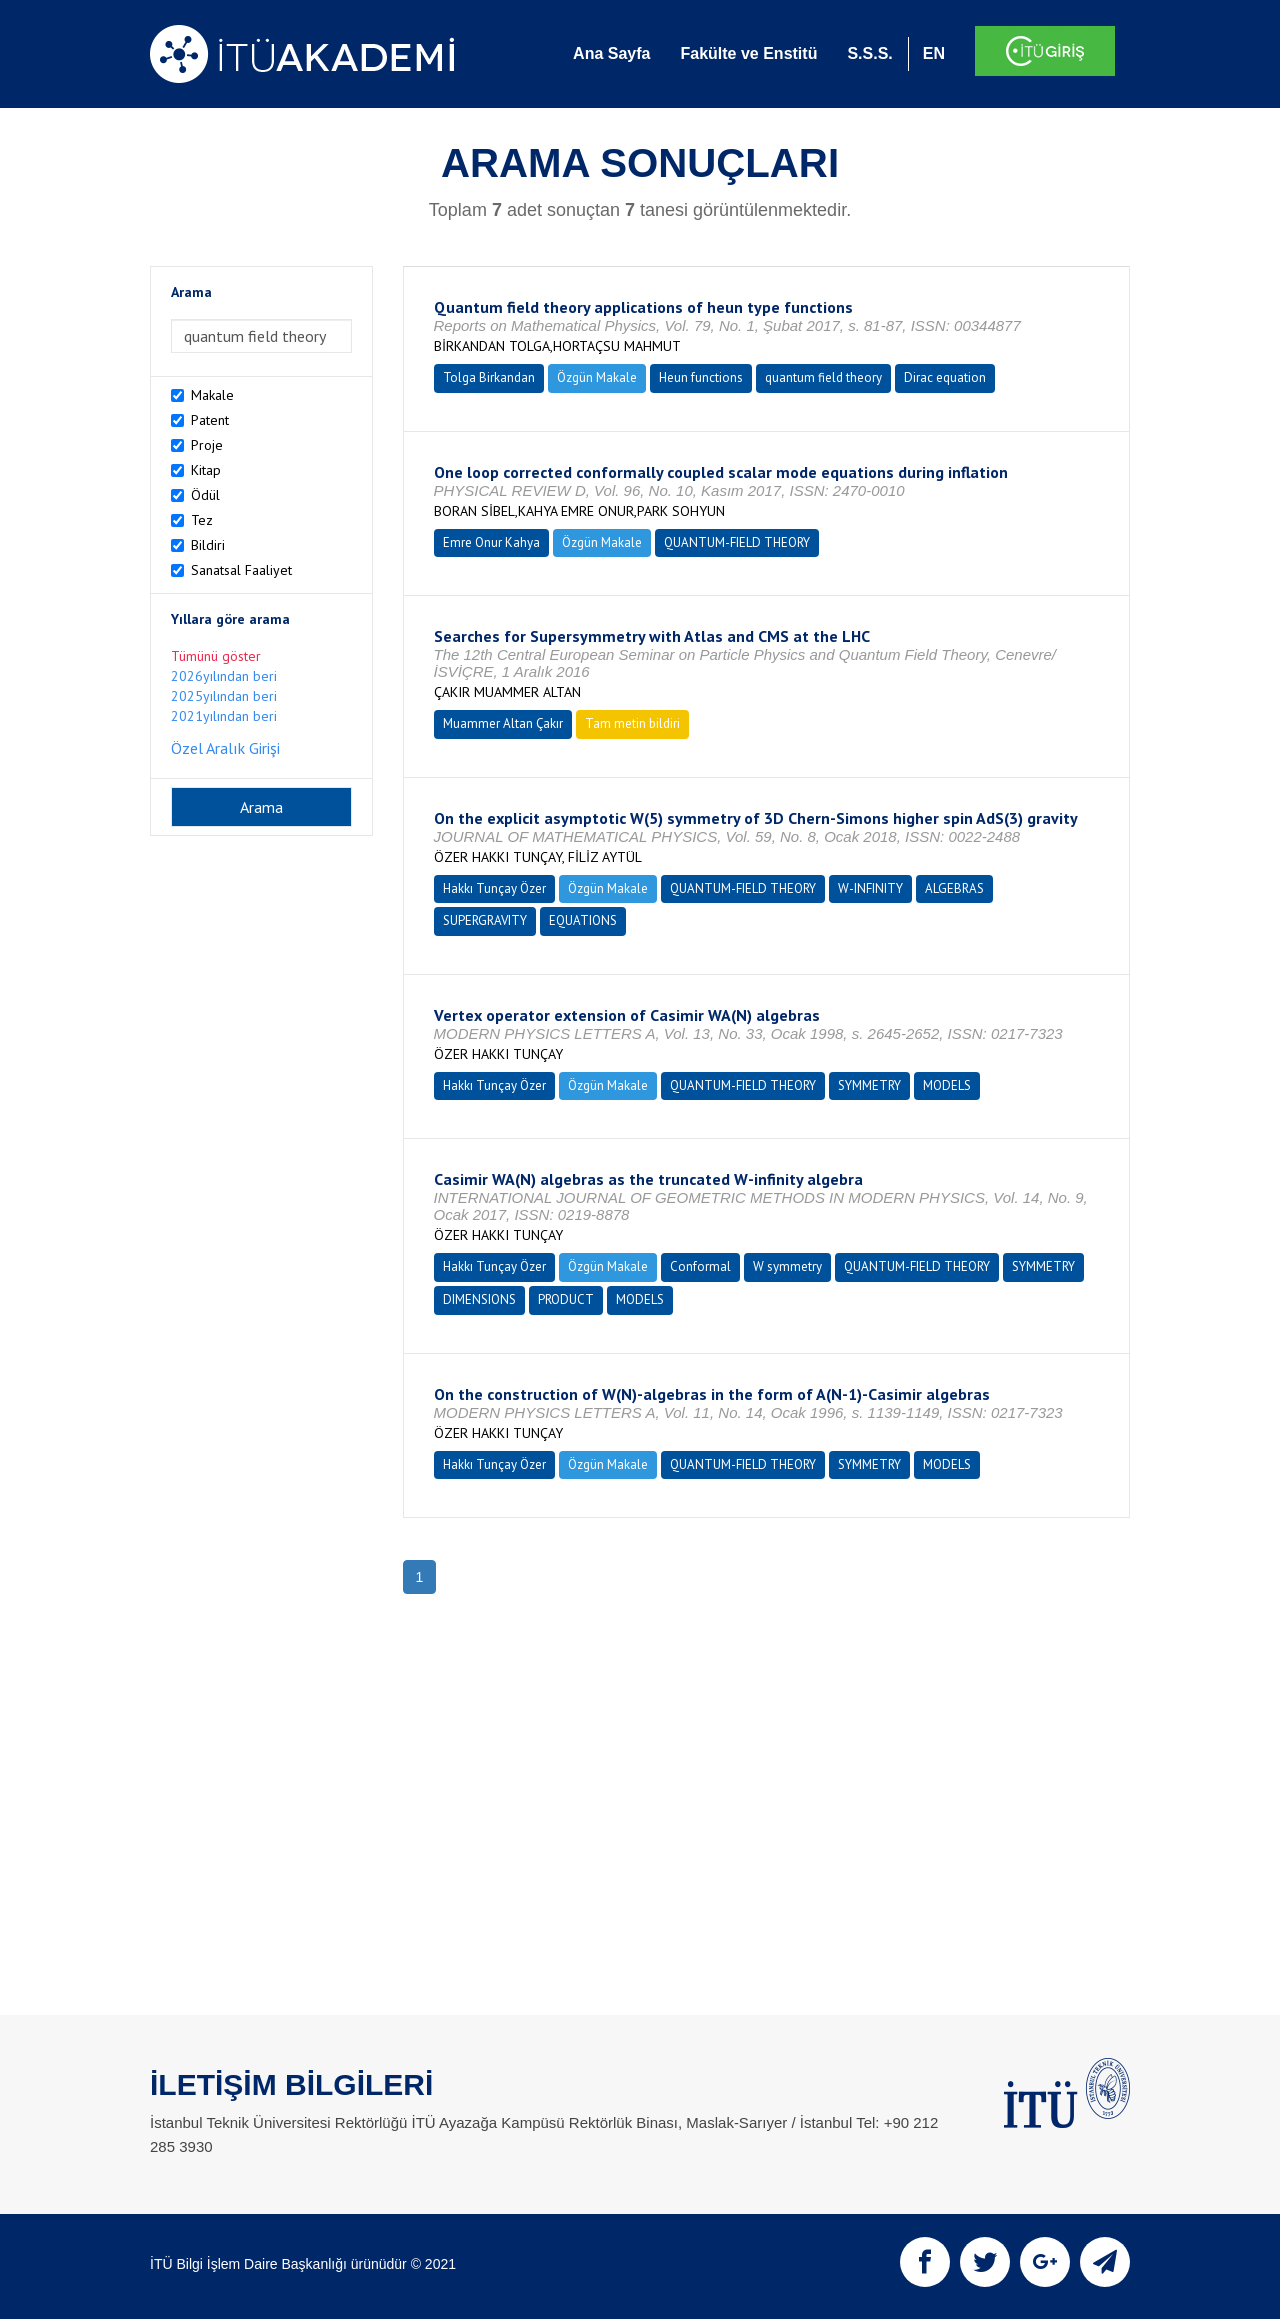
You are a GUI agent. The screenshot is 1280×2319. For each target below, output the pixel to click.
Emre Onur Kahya (491, 542)
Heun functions (701, 377)
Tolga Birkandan (489, 377)
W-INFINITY (870, 888)
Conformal (700, 1266)
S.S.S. (869, 53)
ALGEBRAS (954, 888)
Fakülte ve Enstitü (748, 53)
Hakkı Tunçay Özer (494, 888)
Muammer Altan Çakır (503, 723)
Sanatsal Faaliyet (241, 570)
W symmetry (787, 1266)
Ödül (205, 495)
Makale (212, 395)
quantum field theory (823, 377)
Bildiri (208, 545)
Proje (207, 445)
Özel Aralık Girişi (225, 748)
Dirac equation (945, 377)
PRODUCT (566, 1299)
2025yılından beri (224, 696)
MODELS (947, 1085)
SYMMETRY (869, 1085)
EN (934, 53)
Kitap (206, 470)
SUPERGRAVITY (485, 920)
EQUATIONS (583, 920)
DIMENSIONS (479, 1299)
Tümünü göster (216, 656)
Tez (202, 520)
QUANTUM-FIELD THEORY (737, 542)
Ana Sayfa (611, 53)
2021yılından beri (224, 716)
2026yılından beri (224, 676)
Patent (210, 420)
